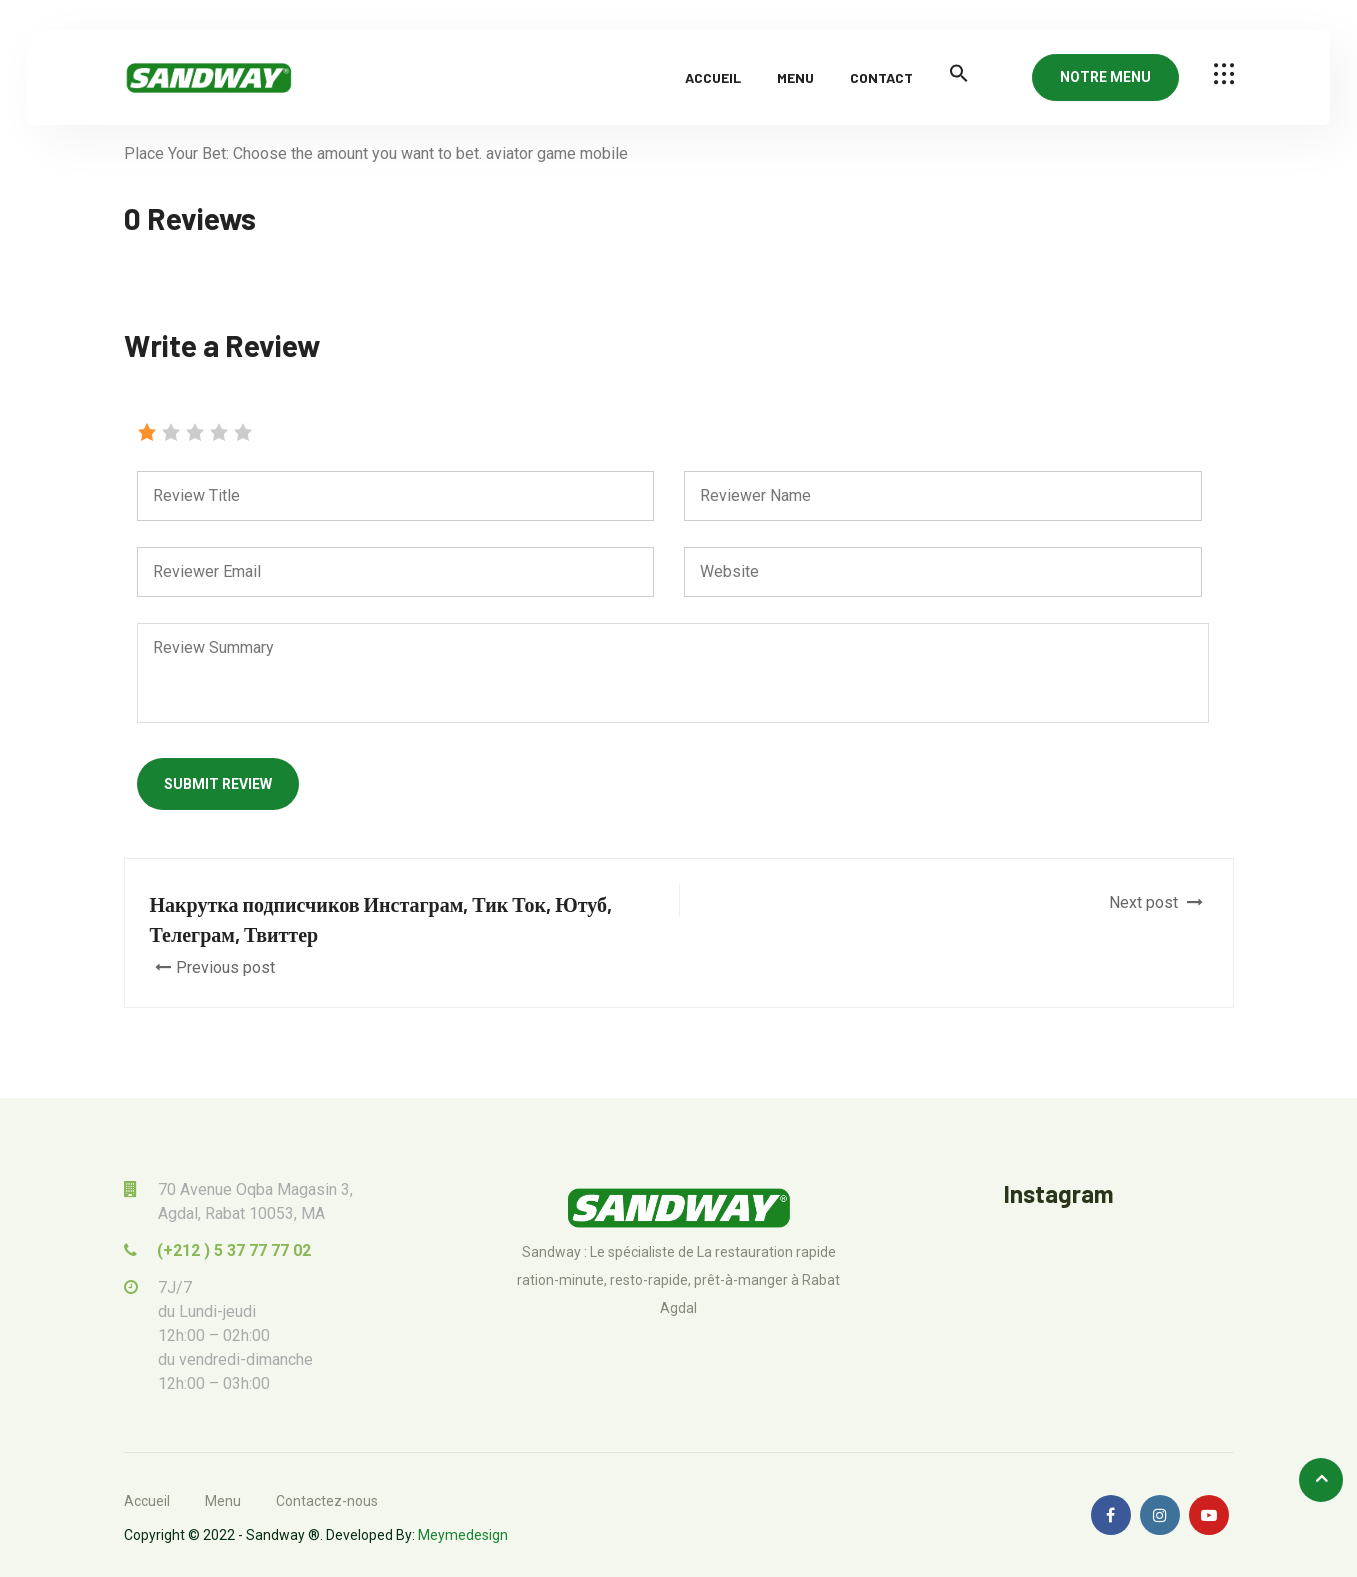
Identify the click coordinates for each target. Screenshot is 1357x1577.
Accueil (713, 77)
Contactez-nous (327, 1501)
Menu (795, 77)
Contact (881, 77)
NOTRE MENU (1105, 77)
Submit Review (218, 784)
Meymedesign (463, 1535)
